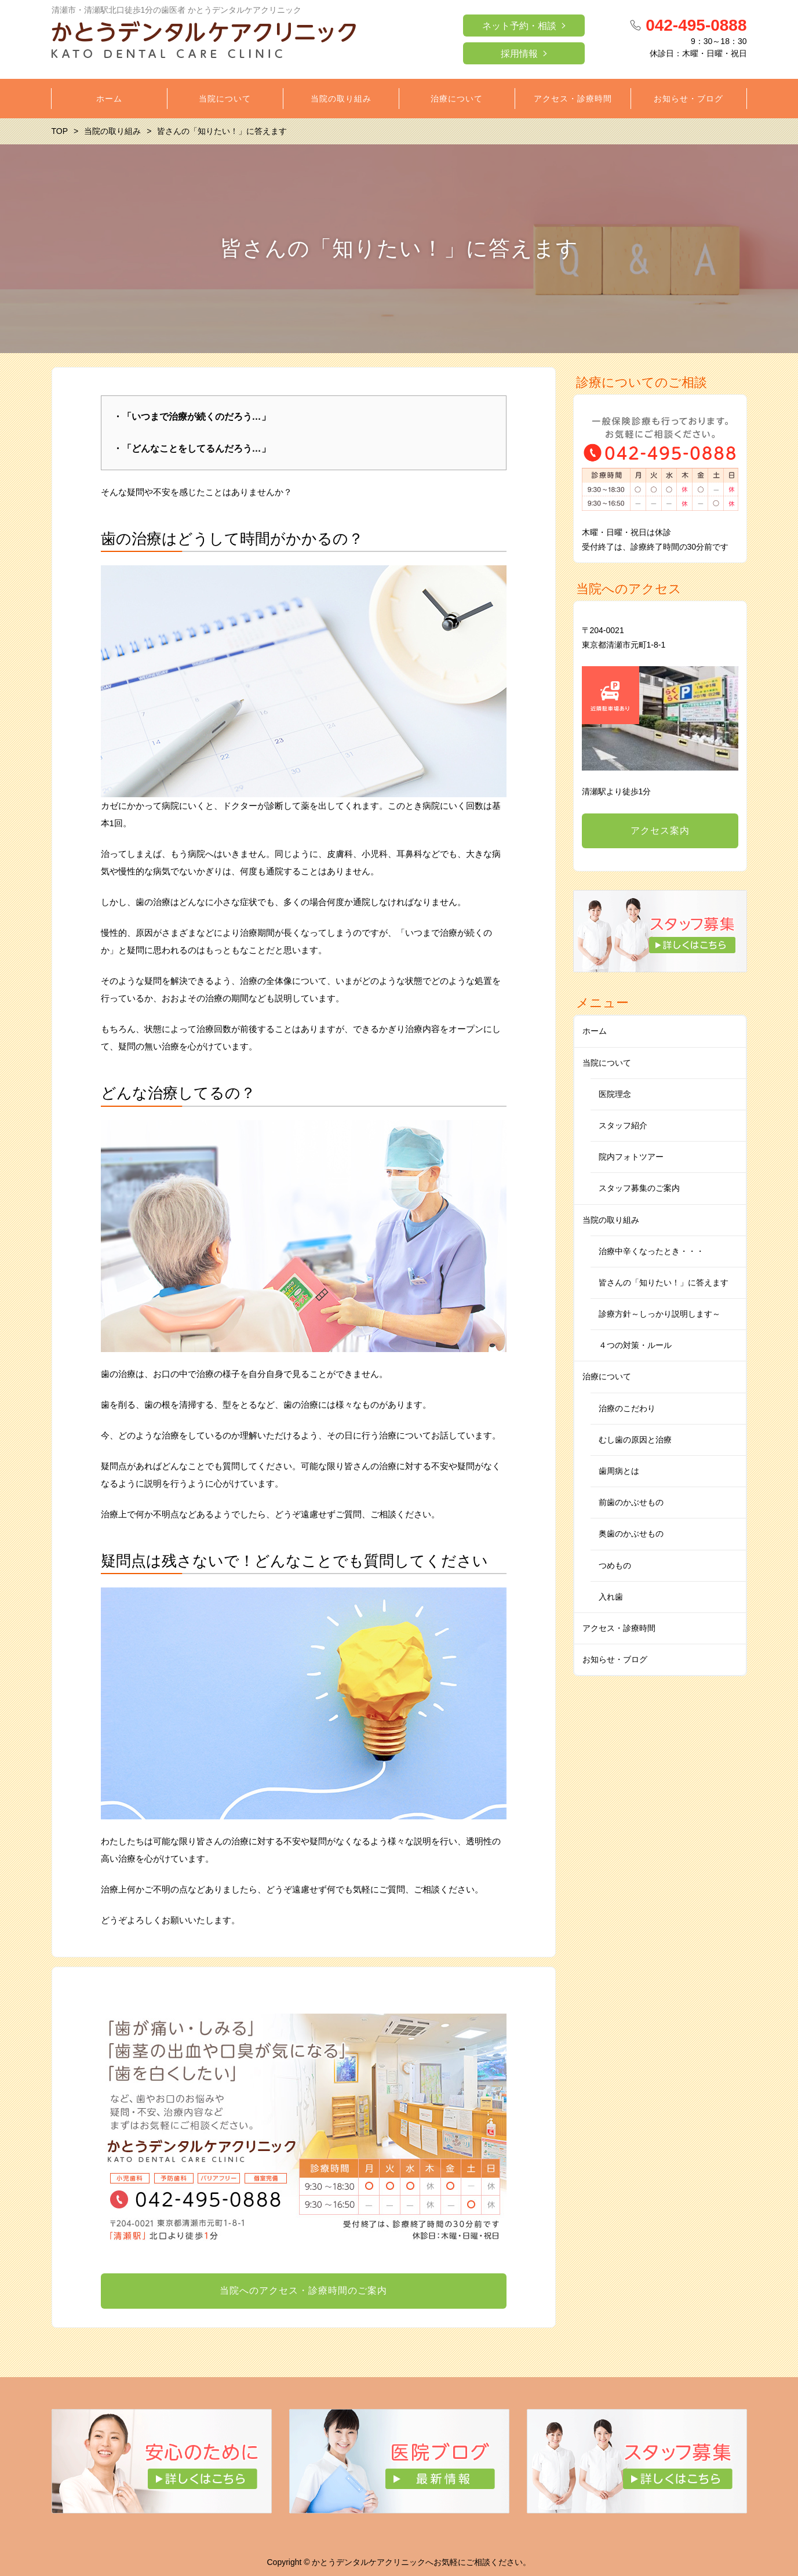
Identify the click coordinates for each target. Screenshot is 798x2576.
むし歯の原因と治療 (635, 1439)
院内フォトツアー (631, 1156)
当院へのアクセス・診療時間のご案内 (303, 2290)
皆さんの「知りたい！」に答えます (663, 1282)
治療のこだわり (627, 1408)
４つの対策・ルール (635, 1345)
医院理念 (615, 1094)
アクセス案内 (660, 830)
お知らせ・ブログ (614, 1659)
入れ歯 (611, 1596)
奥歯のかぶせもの (631, 1533)
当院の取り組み (610, 1220)
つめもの (615, 1565)
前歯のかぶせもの (631, 1502)
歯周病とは (619, 1471)
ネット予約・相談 (519, 26)
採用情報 (519, 54)
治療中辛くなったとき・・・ (651, 1251)
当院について (606, 1062)
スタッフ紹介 (623, 1125)
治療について (606, 1376)
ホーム (594, 1031)
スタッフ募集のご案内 (639, 1188)
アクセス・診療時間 (618, 1628)
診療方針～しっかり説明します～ (659, 1313)
